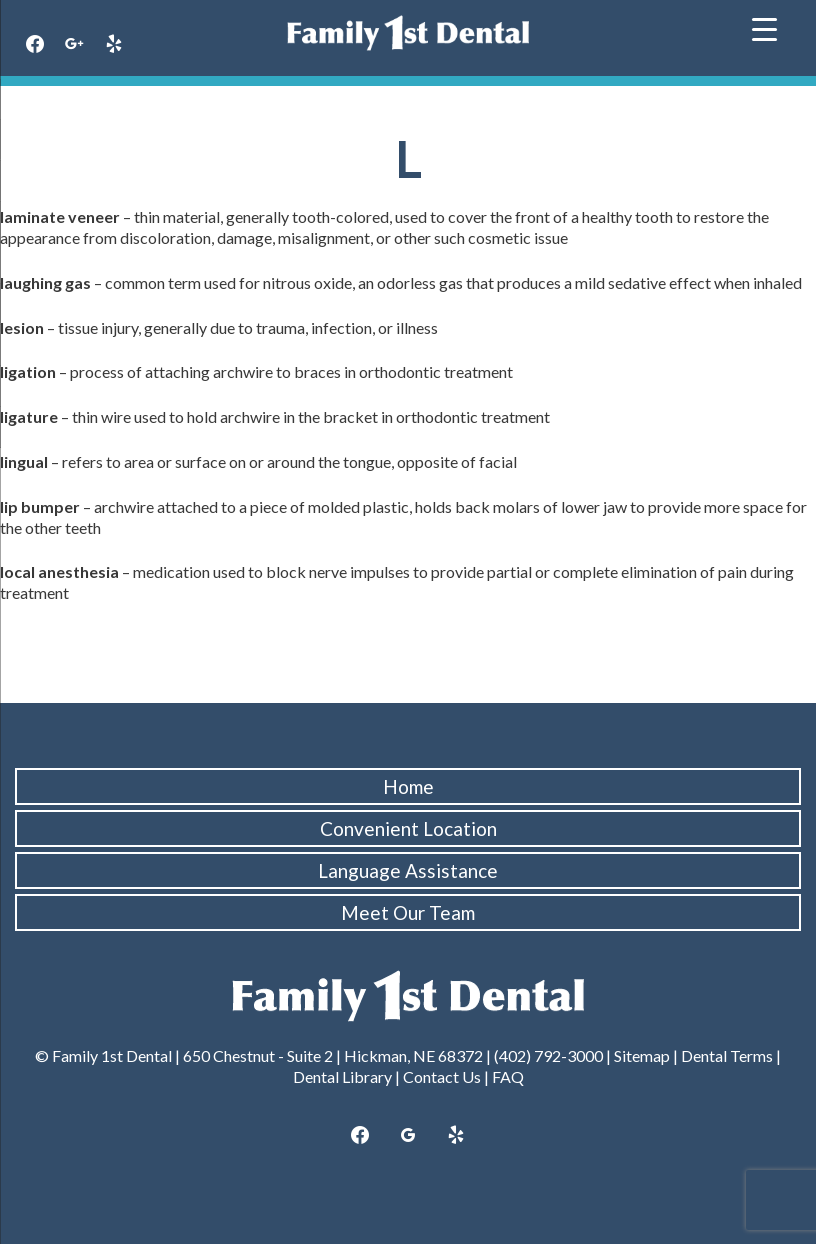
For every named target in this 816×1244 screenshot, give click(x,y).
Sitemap (642, 1055)
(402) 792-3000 (548, 1055)
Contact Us (442, 1076)
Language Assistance (408, 870)
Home (408, 786)
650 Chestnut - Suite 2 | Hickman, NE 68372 (333, 1055)
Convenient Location (408, 828)
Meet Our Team (408, 912)
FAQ (508, 1076)
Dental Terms (727, 1055)
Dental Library (342, 1076)
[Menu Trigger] (764, 27)
